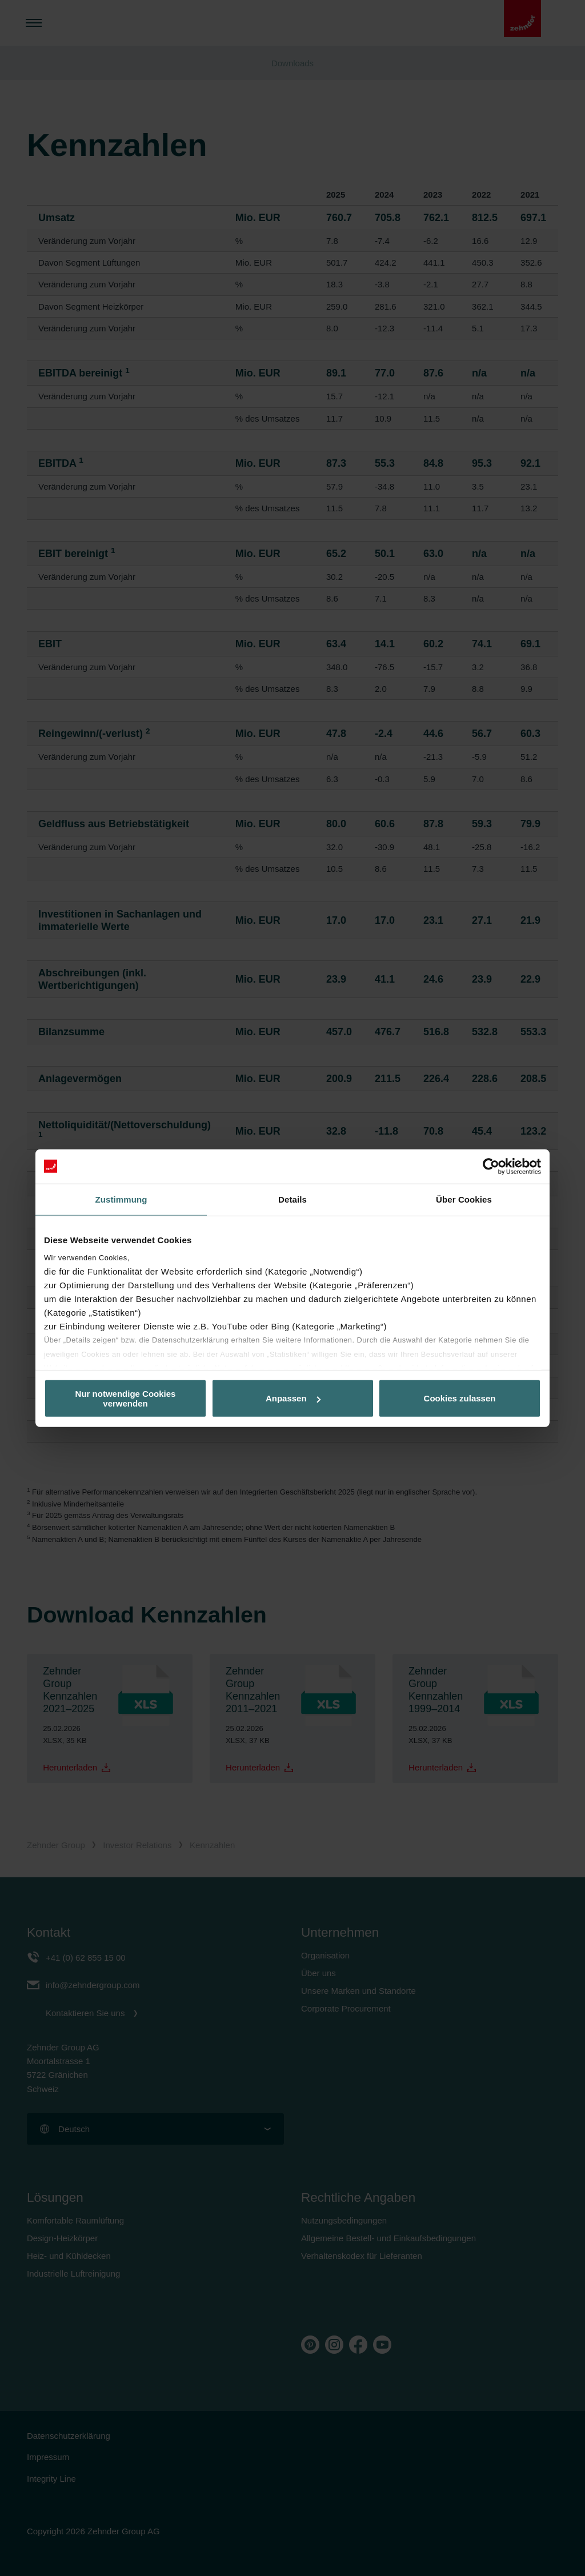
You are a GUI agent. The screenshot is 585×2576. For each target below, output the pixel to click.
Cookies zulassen (460, 1398)
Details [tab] (292, 1199)
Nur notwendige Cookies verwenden (125, 1398)
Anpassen (293, 1398)
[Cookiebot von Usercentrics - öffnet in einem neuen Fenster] (491, 1166)
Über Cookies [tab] (464, 1199)
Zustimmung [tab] (121, 1199)
